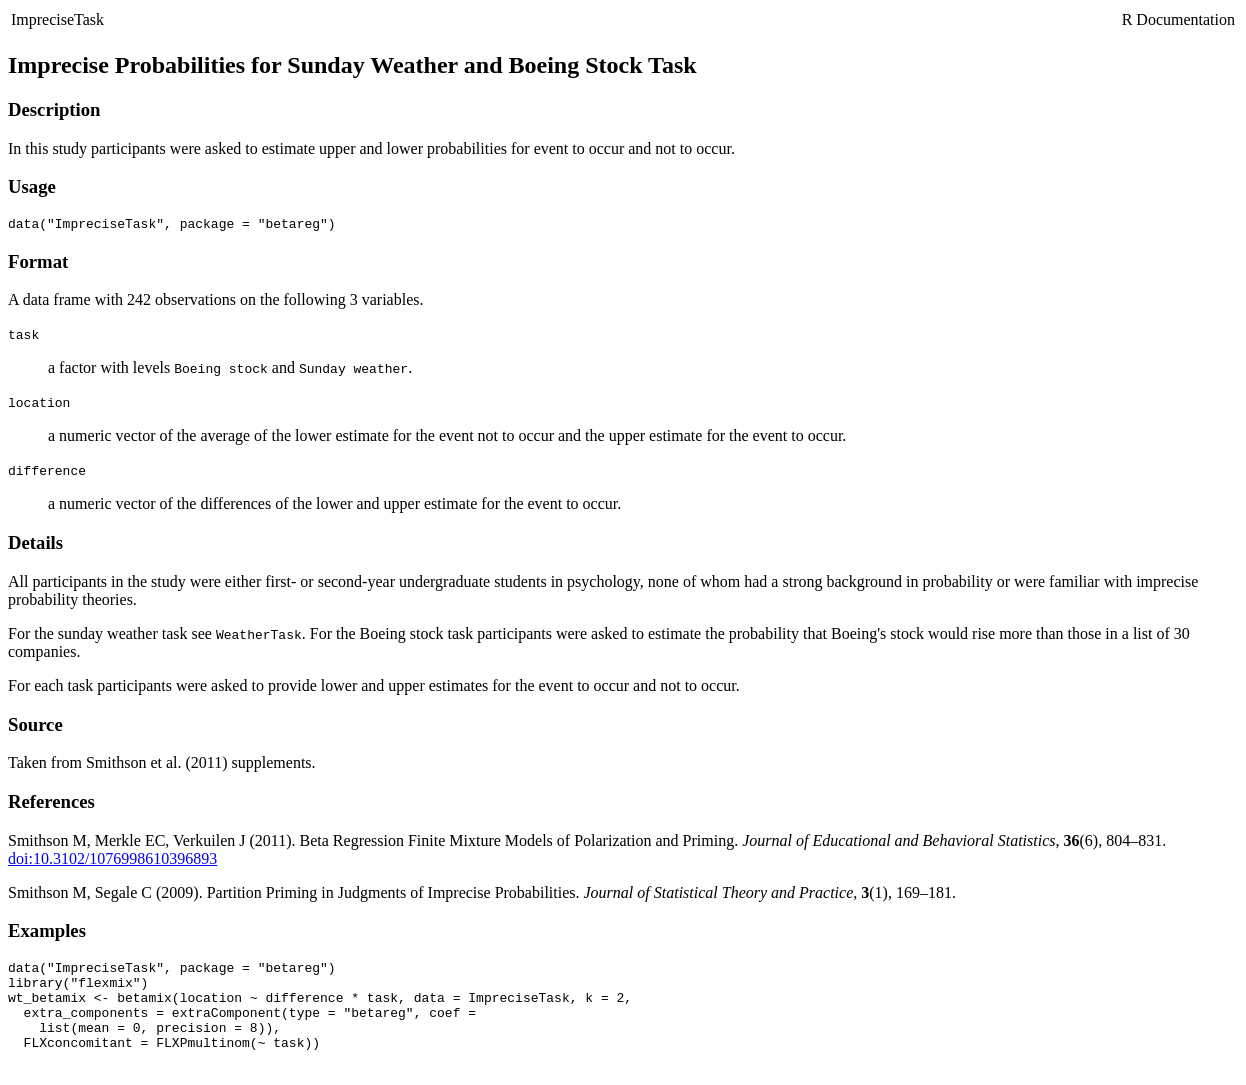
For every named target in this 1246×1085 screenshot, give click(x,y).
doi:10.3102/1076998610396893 (112, 861)
